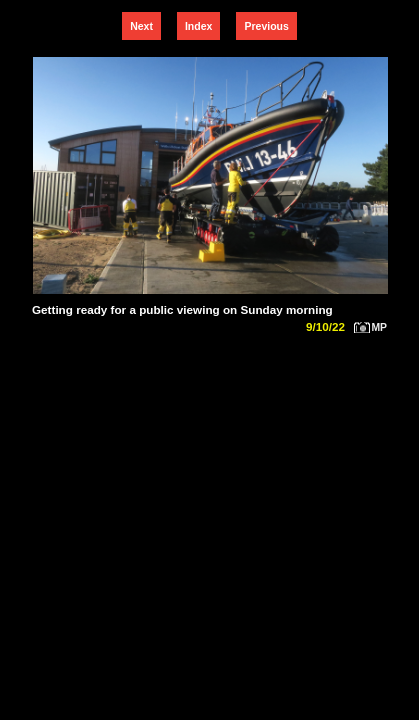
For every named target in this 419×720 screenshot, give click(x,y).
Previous (266, 26)
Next (141, 26)
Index (198, 26)
